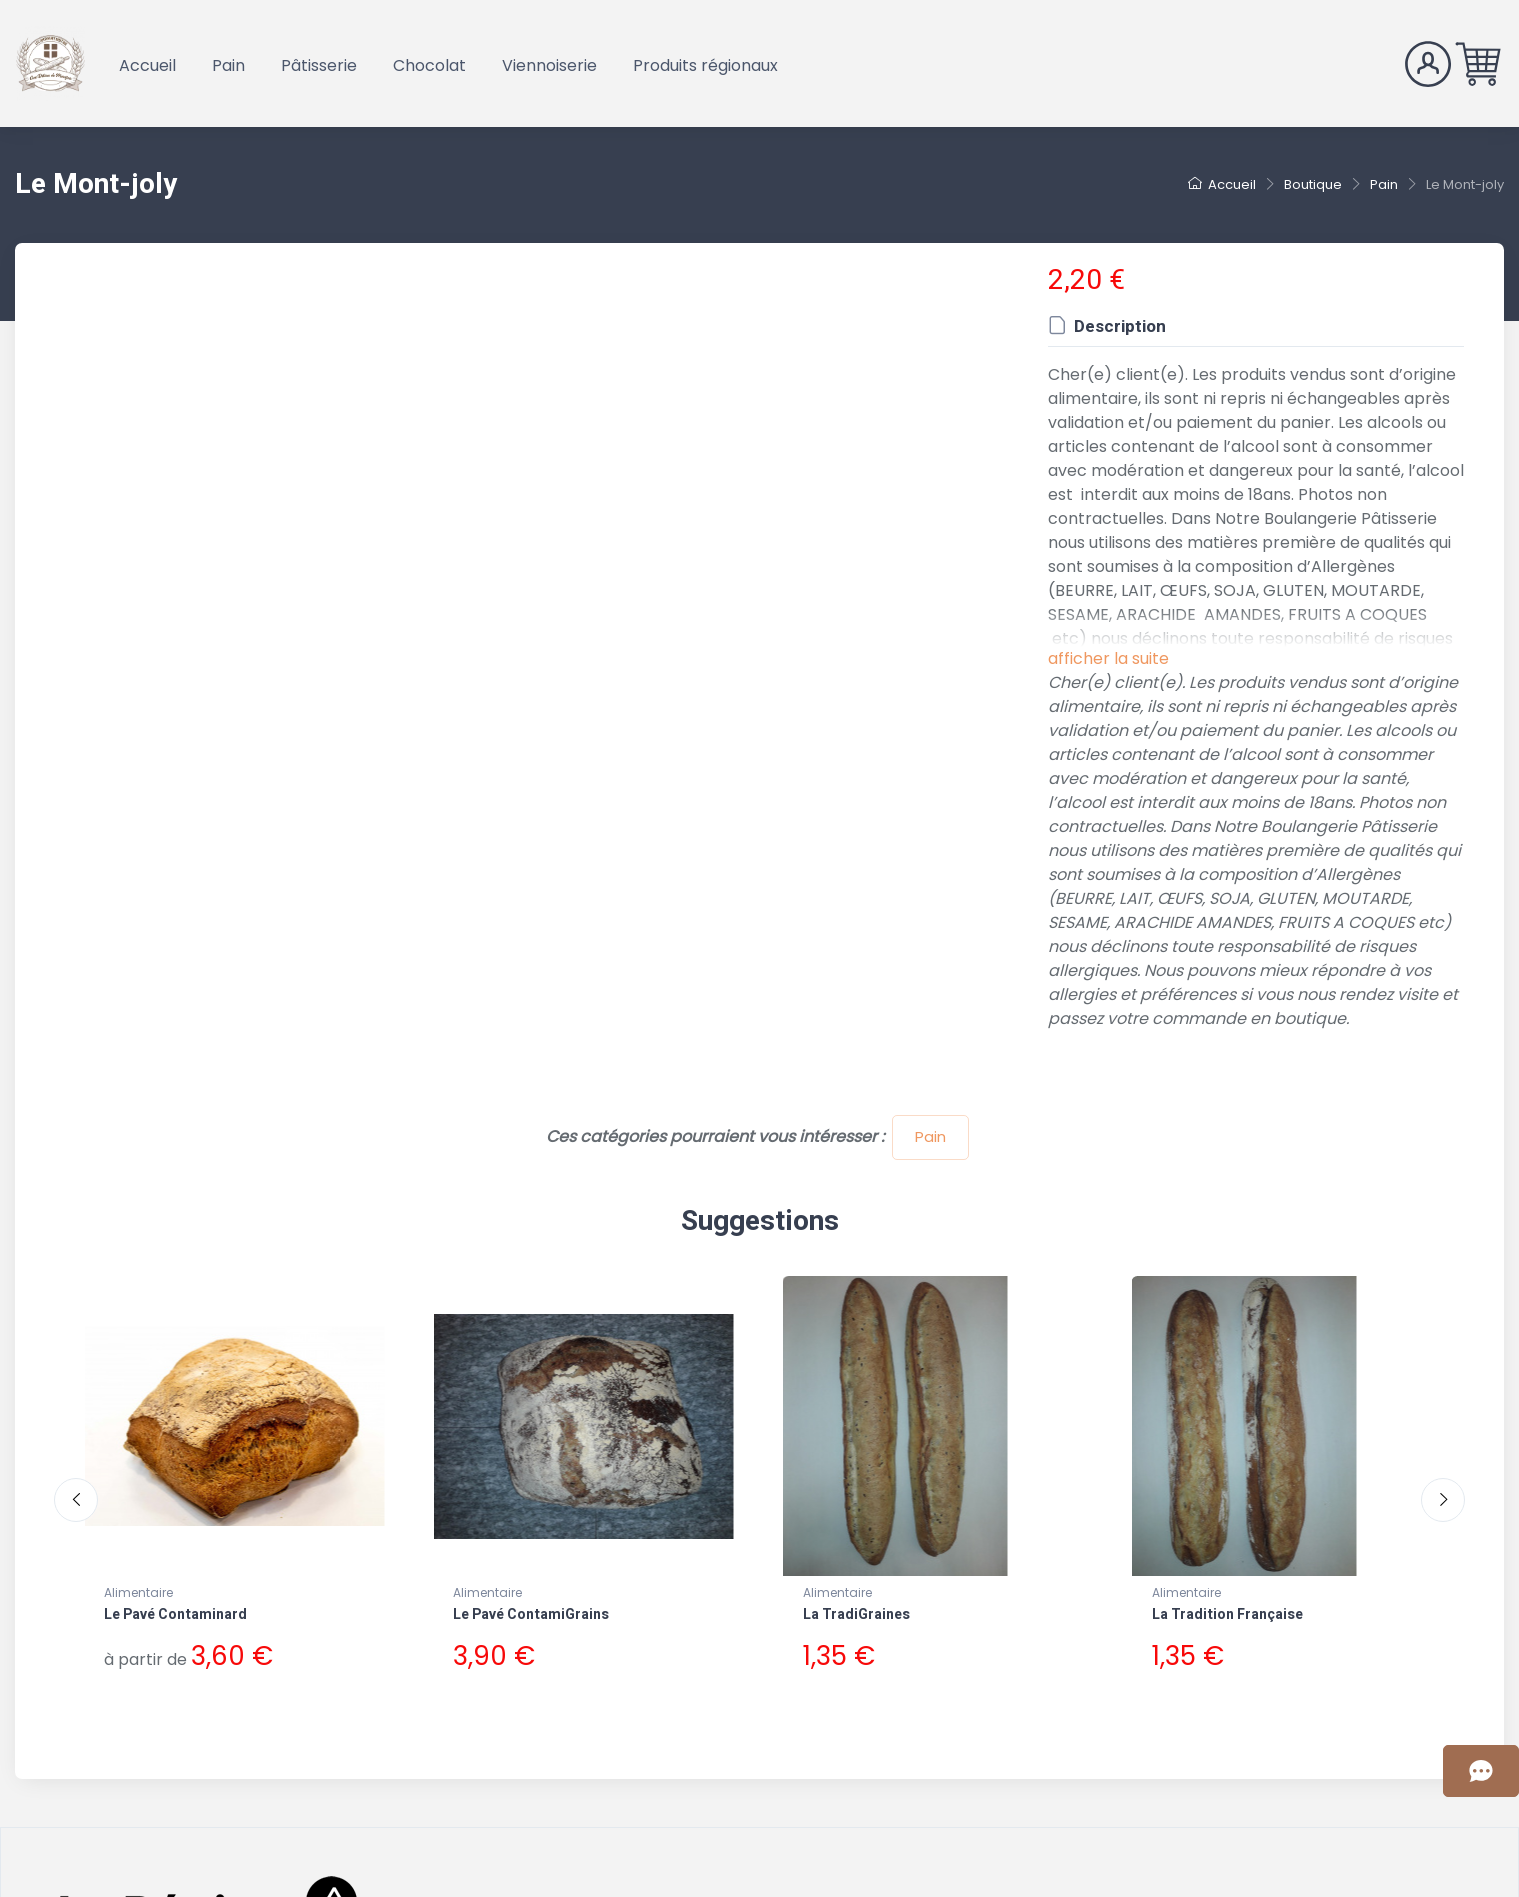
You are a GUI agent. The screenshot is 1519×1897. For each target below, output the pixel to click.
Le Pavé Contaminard (175, 1614)
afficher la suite (1108, 658)
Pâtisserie (319, 65)
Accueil (147, 65)
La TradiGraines (856, 1614)
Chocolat (429, 65)
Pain (228, 65)
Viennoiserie (549, 65)
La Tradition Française (1227, 1614)
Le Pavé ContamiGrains (531, 1614)
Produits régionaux (705, 65)
